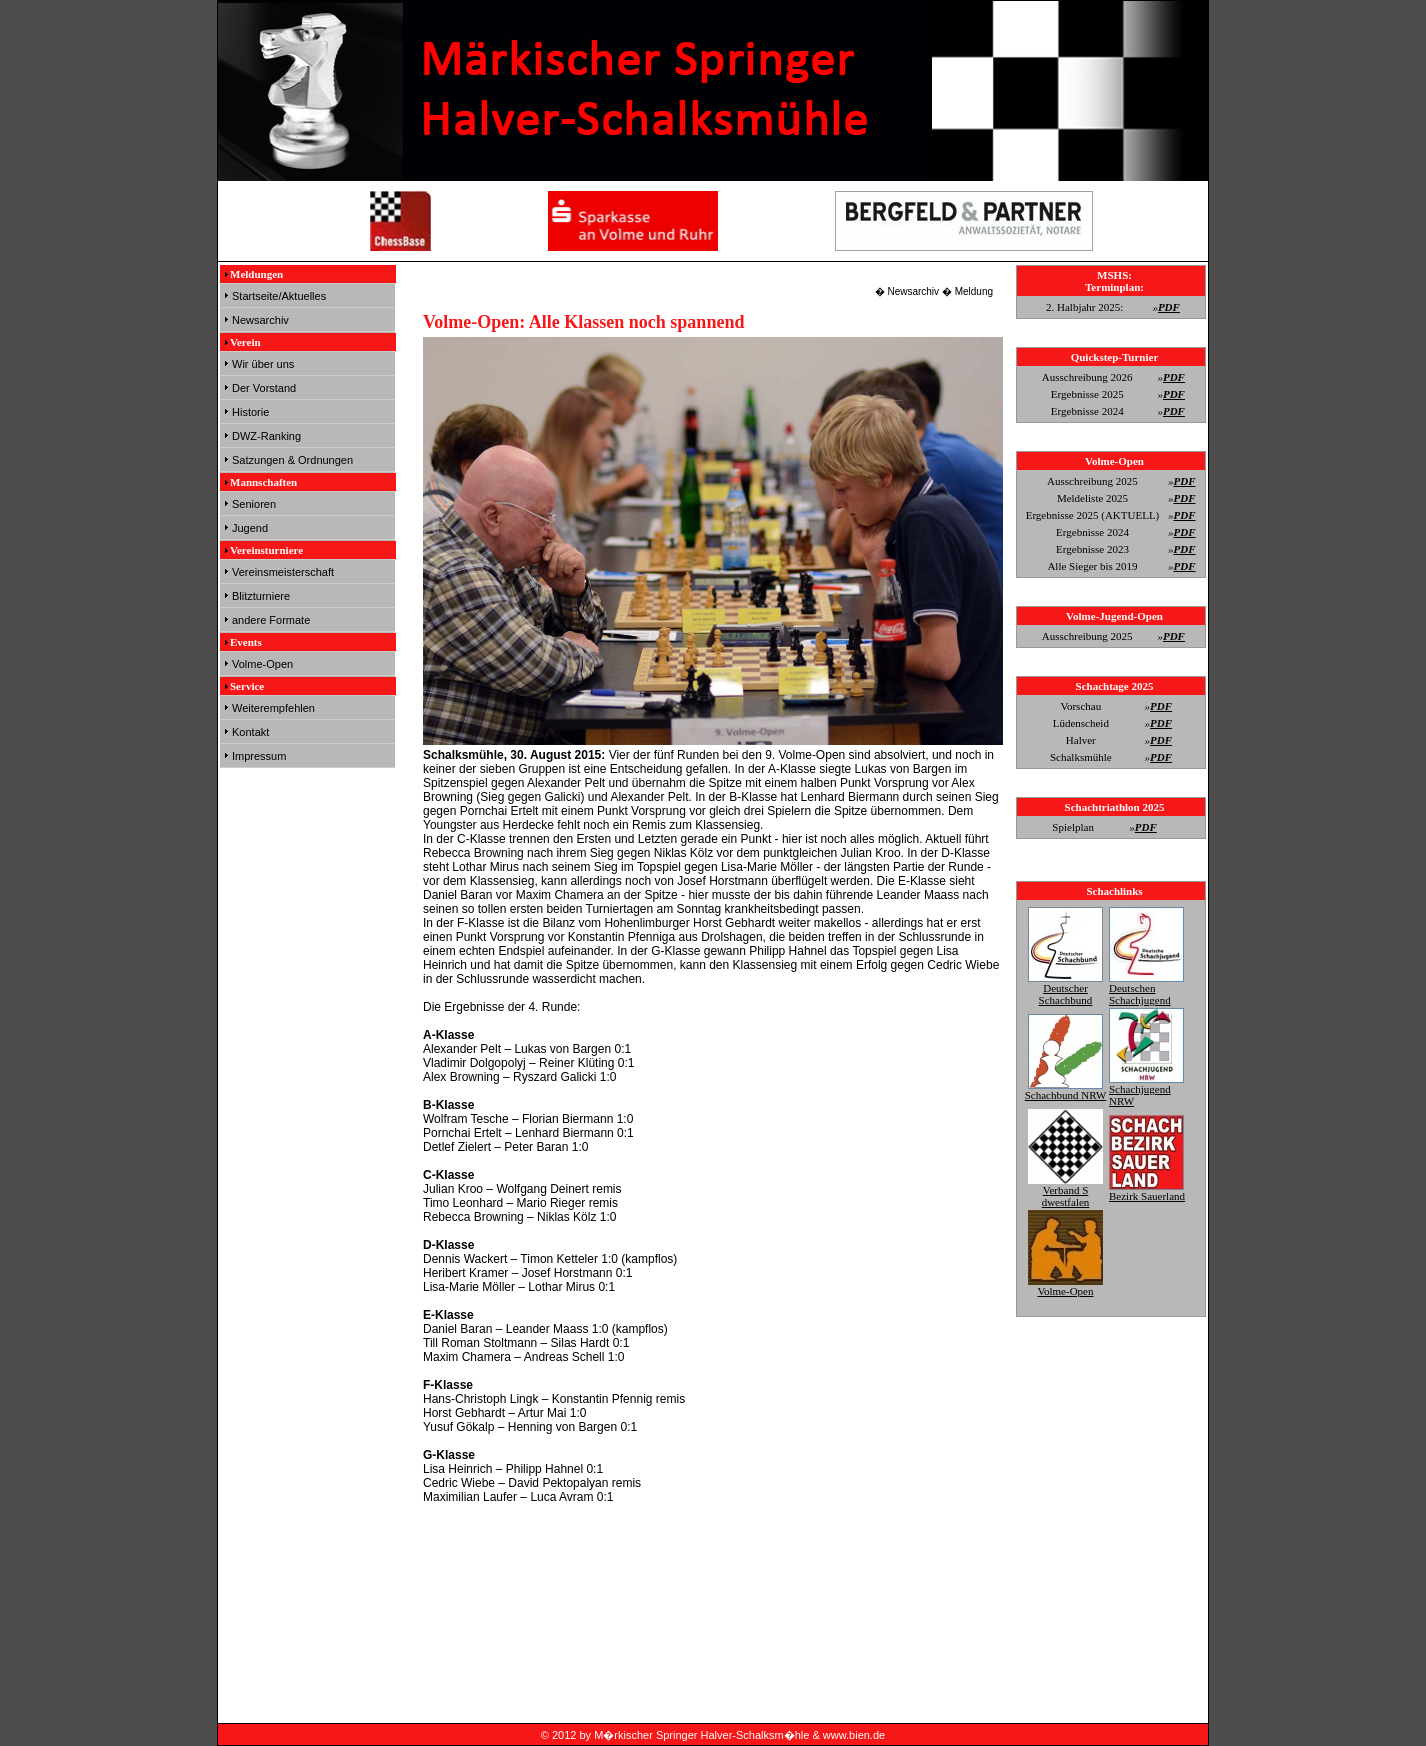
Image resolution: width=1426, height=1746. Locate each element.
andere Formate (271, 620)
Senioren (254, 504)
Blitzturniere (261, 596)
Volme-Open (262, 664)
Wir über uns (263, 364)
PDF (1169, 307)
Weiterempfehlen (273, 708)
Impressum (259, 756)
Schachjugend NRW (1146, 1089)
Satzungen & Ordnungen (292, 460)
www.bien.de (854, 1735)
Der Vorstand (264, 388)
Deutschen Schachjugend (1146, 988)
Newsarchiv (260, 320)
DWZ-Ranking (266, 436)
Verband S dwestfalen (1065, 1190)
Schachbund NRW (1066, 1089)
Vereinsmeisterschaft (283, 572)
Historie (250, 412)
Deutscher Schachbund (1065, 988)
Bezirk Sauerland (1147, 1190)
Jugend (250, 528)
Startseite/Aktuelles (279, 296)
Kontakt (250, 732)
